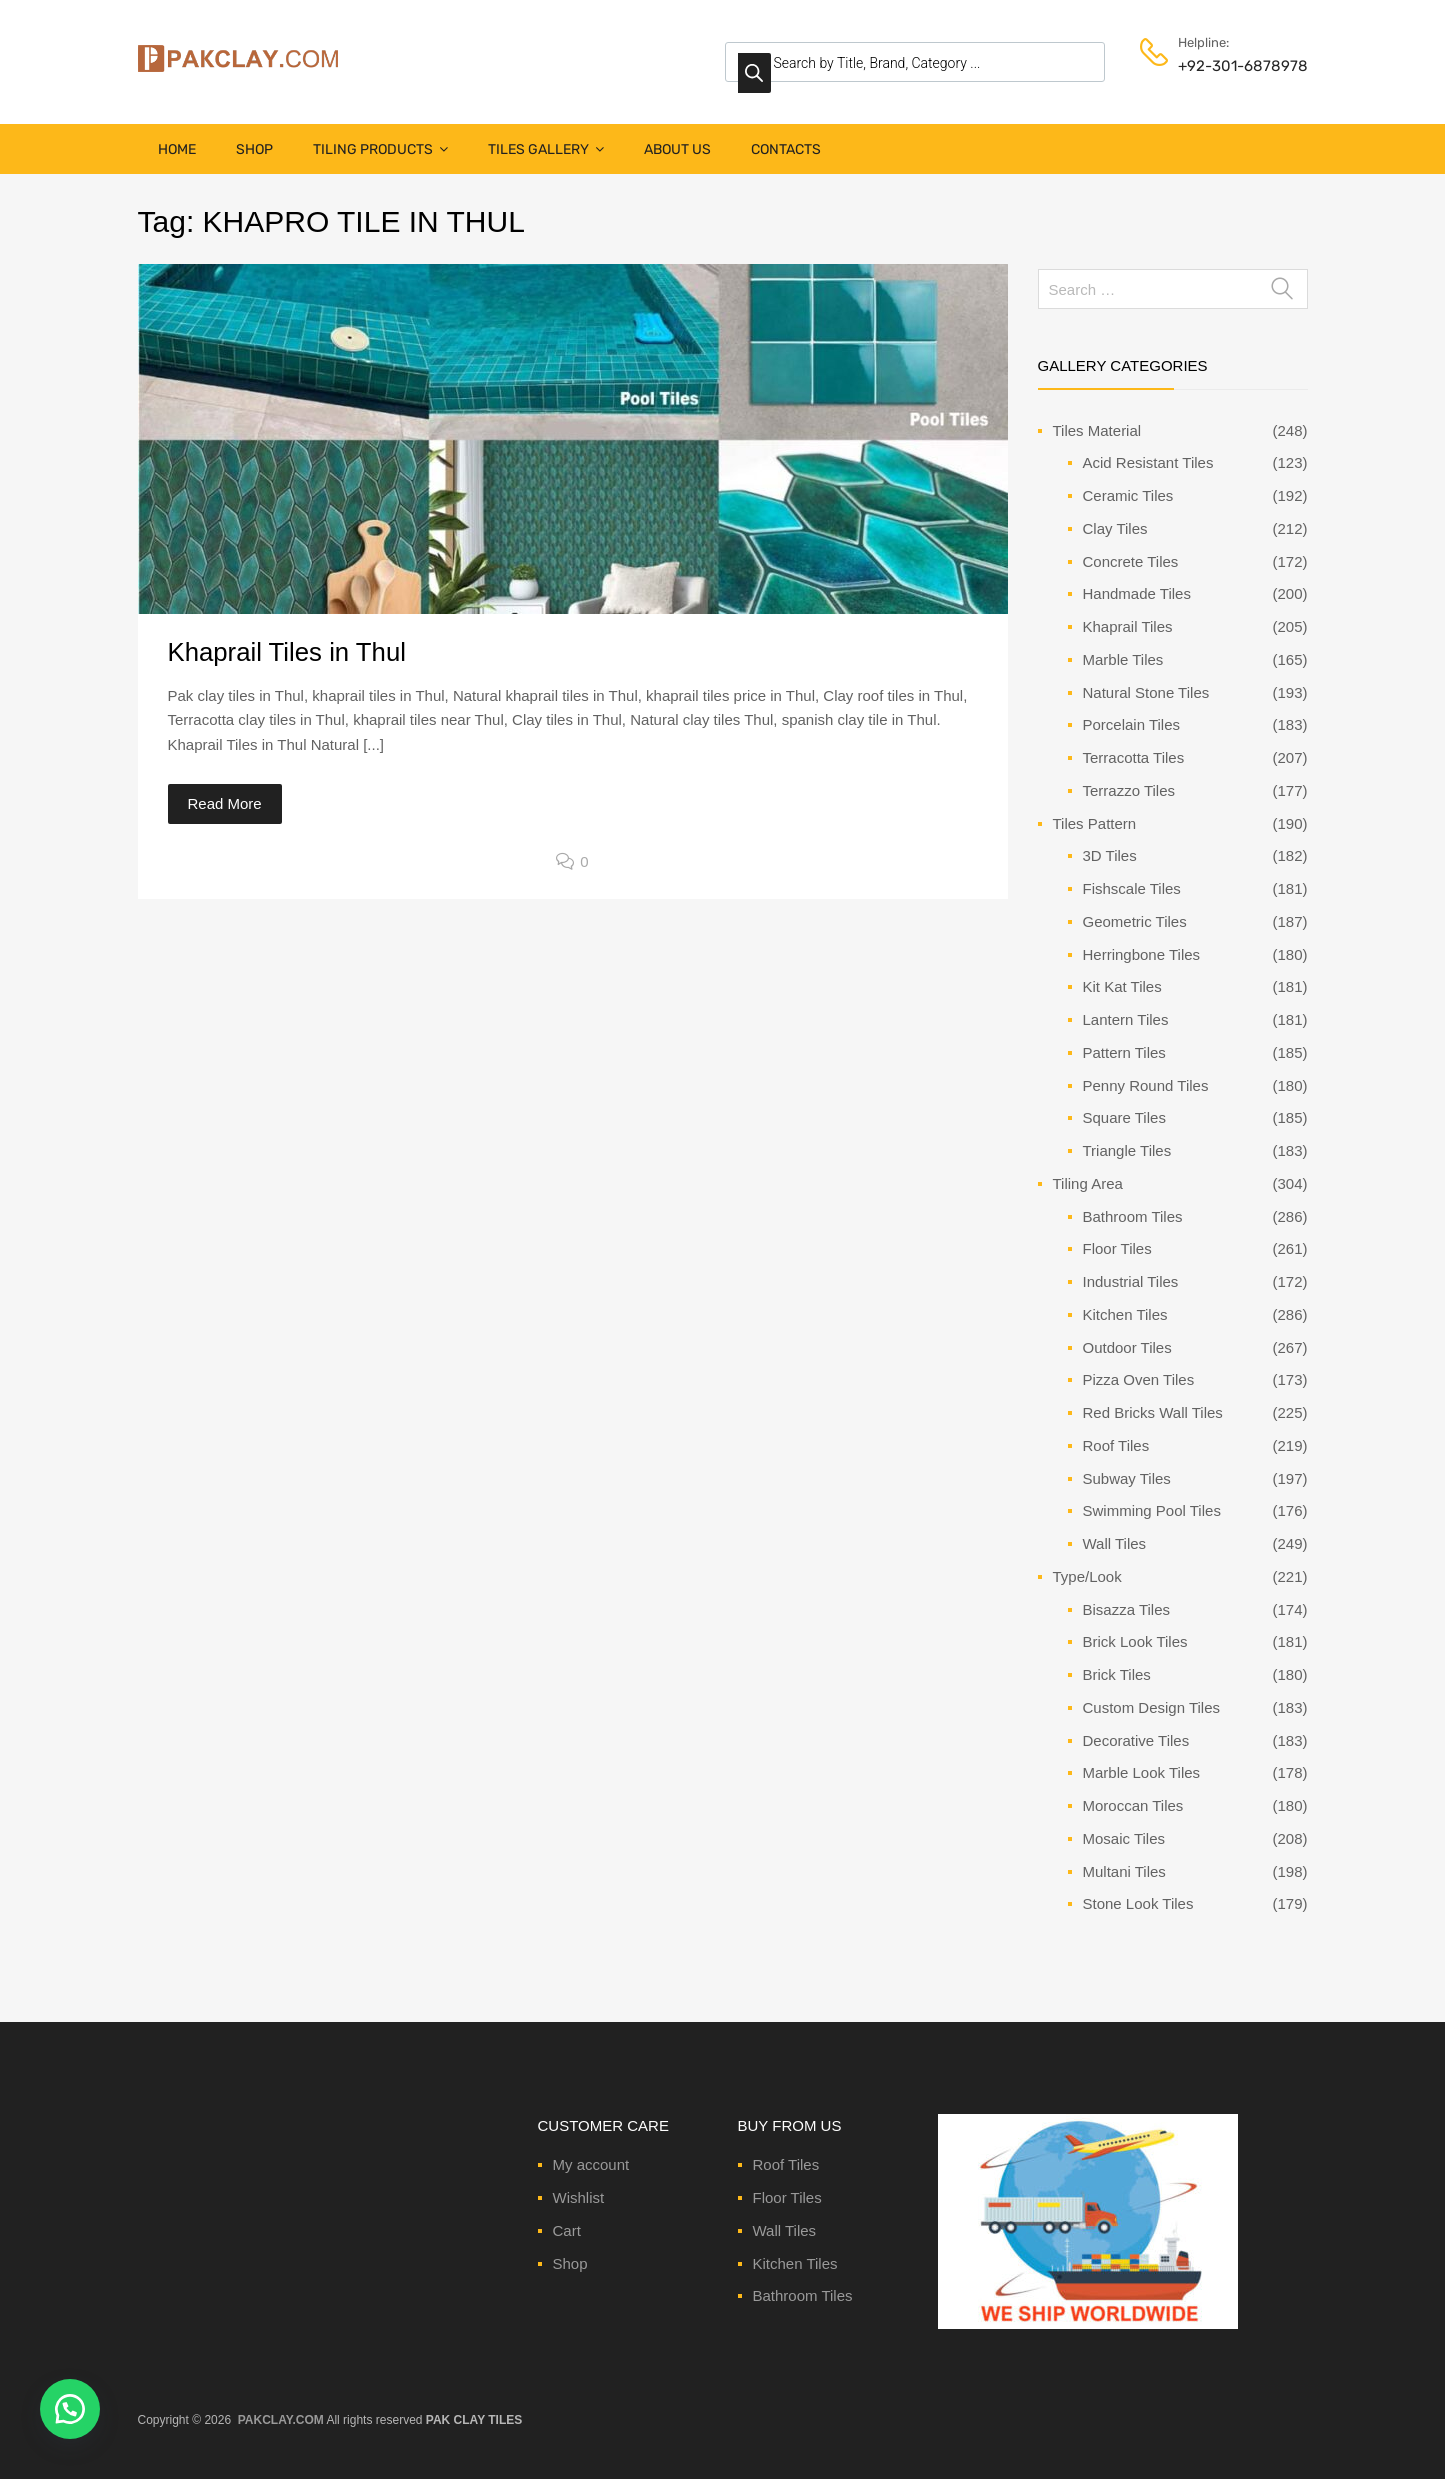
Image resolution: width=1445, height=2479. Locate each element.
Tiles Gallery (546, 149)
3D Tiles (1110, 855)
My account (591, 2164)
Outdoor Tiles (1127, 1347)
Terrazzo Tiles (1129, 790)
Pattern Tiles (1124, 1052)
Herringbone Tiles (1142, 954)
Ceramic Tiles (1128, 495)
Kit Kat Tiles (1122, 986)
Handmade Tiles (1137, 593)
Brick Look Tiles (1135, 1641)
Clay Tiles (1115, 528)
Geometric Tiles (1135, 921)
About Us (677, 149)
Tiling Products (380, 149)
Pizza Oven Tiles (1139, 1379)
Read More (225, 803)
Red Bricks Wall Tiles (1153, 1412)
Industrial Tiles (1131, 1281)
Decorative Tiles (1136, 1740)
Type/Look (1087, 1576)
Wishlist (579, 2197)
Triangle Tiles (1127, 1150)
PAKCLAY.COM (281, 2420)
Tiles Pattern (1095, 823)
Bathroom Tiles (1133, 1216)
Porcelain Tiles (1132, 724)
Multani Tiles (1124, 1871)
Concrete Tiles (1131, 561)
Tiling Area (1088, 1183)
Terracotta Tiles (1134, 757)
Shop (254, 149)
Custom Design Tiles (1152, 1707)
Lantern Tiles (1126, 1019)
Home (177, 149)
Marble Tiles (1123, 659)
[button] (70, 2409)
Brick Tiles (1117, 1674)
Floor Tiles (1117, 1248)
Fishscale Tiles (1132, 888)
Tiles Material (1097, 430)
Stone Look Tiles (1138, 1903)
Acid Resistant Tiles (1148, 462)
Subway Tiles (1127, 1478)
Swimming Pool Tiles (1152, 1510)
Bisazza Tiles (1127, 1609)
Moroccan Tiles (1133, 1805)
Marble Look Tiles (1142, 1772)
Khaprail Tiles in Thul (287, 652)
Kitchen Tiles (1125, 1314)
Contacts (786, 149)
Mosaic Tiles (1124, 1838)
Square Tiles (1124, 1117)
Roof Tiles (1116, 1445)
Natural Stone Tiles (1146, 692)
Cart (567, 2230)
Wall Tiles (1115, 1543)
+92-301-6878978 (1227, 66)
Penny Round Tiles (1146, 1085)
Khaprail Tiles (1128, 626)
